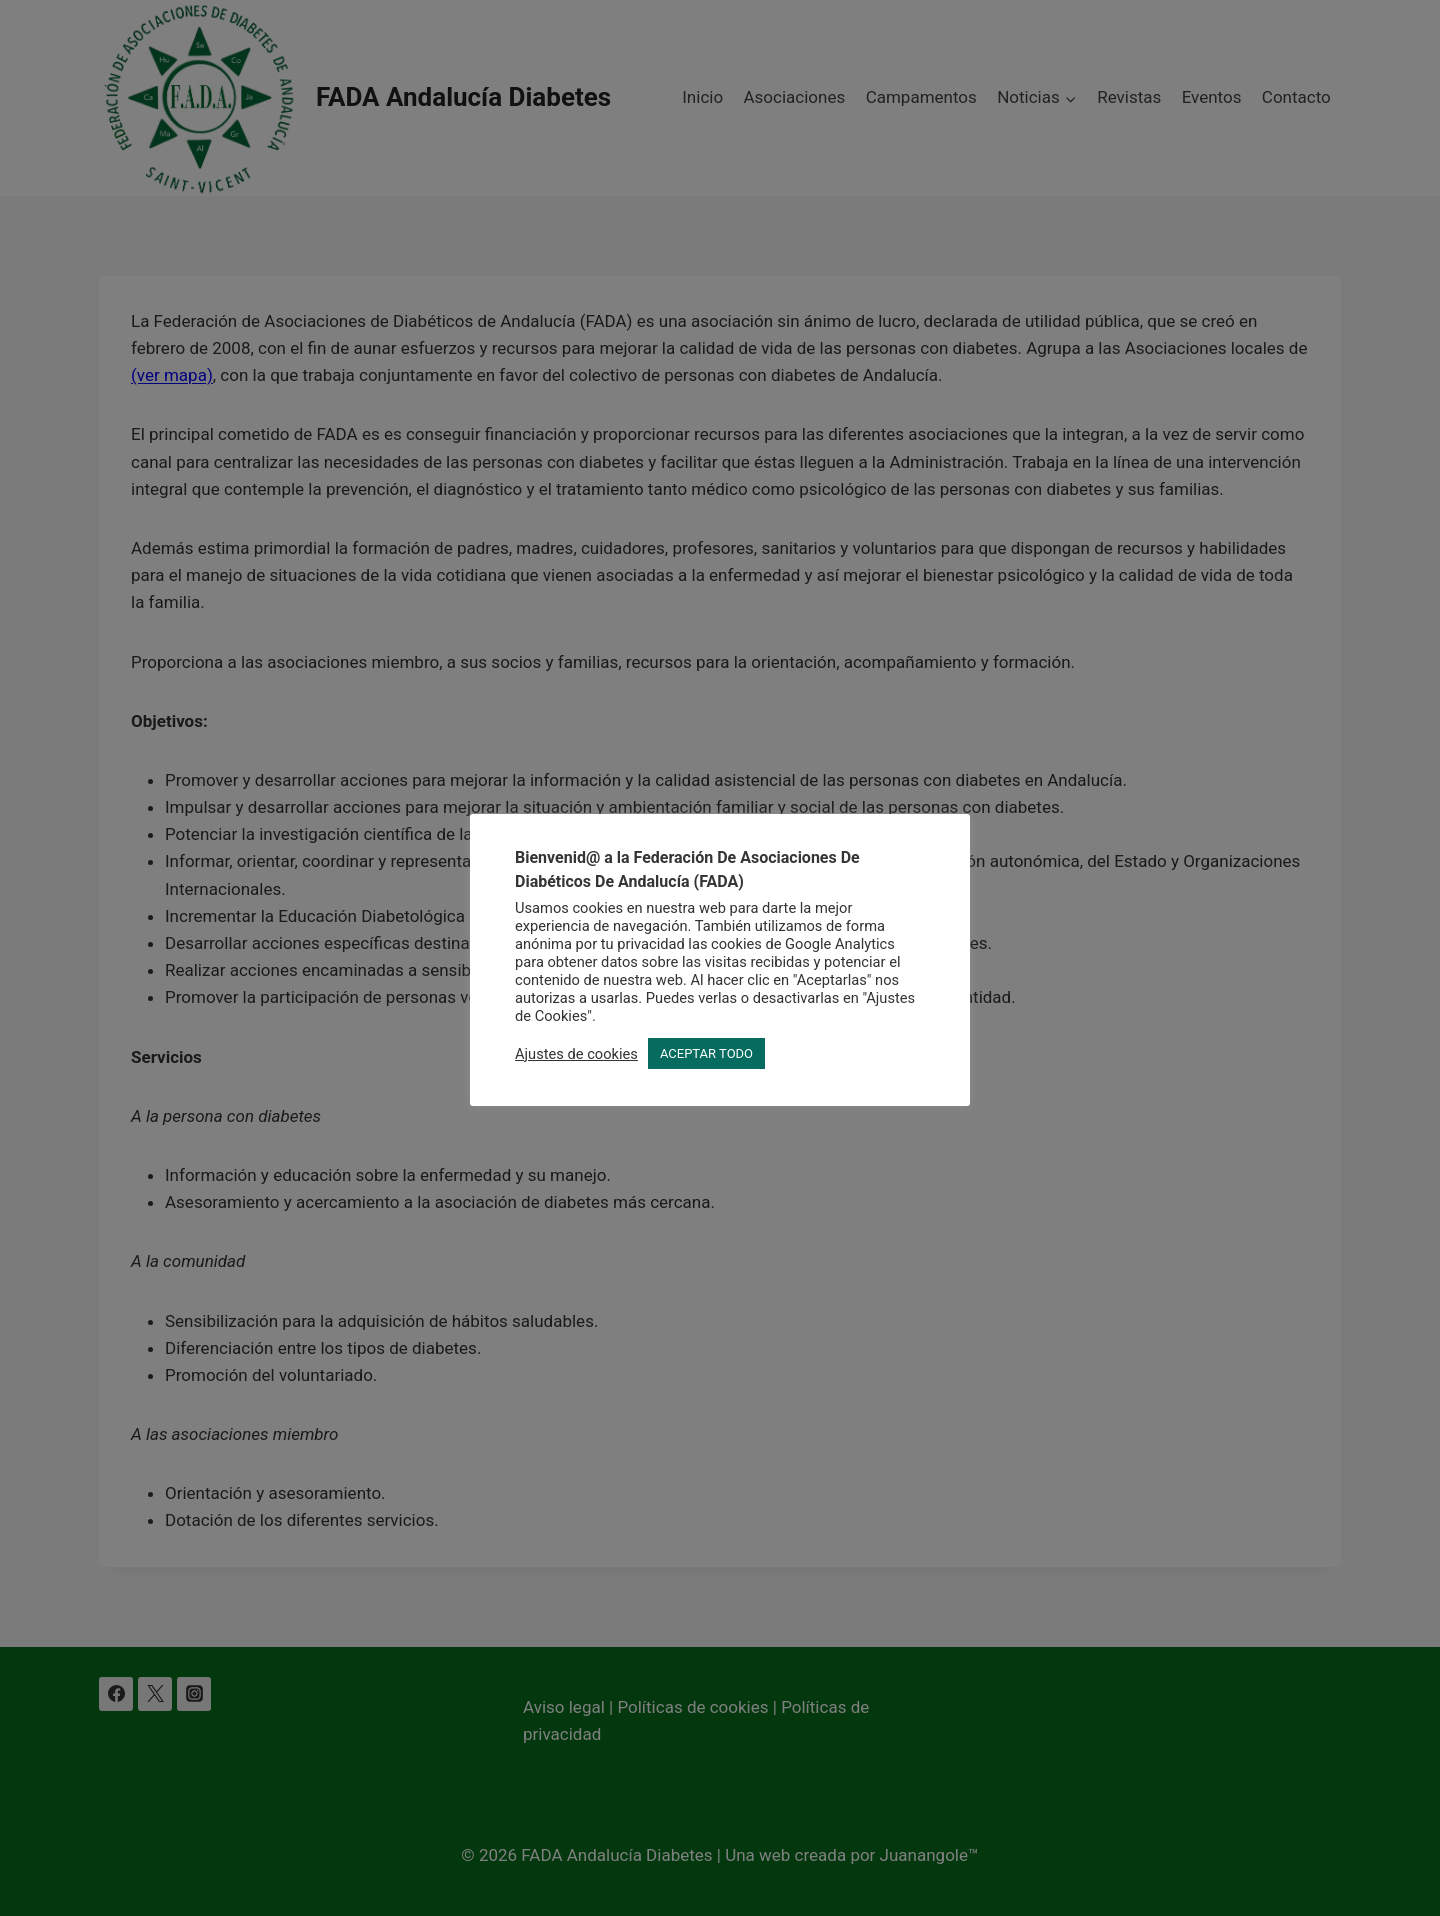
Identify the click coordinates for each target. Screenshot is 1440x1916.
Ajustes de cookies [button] (576, 1054)
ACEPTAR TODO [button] (706, 1053)
